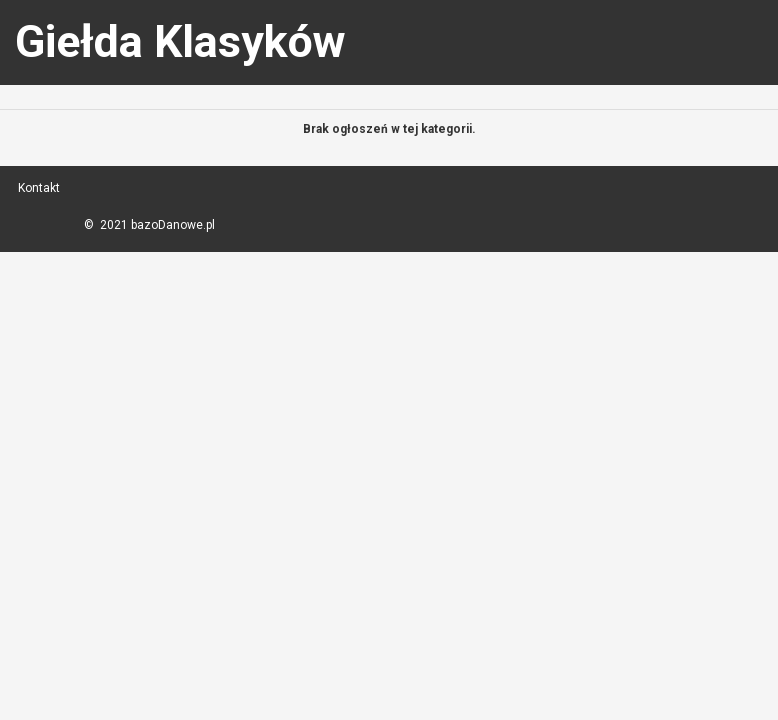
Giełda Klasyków (180, 41)
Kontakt (39, 188)
